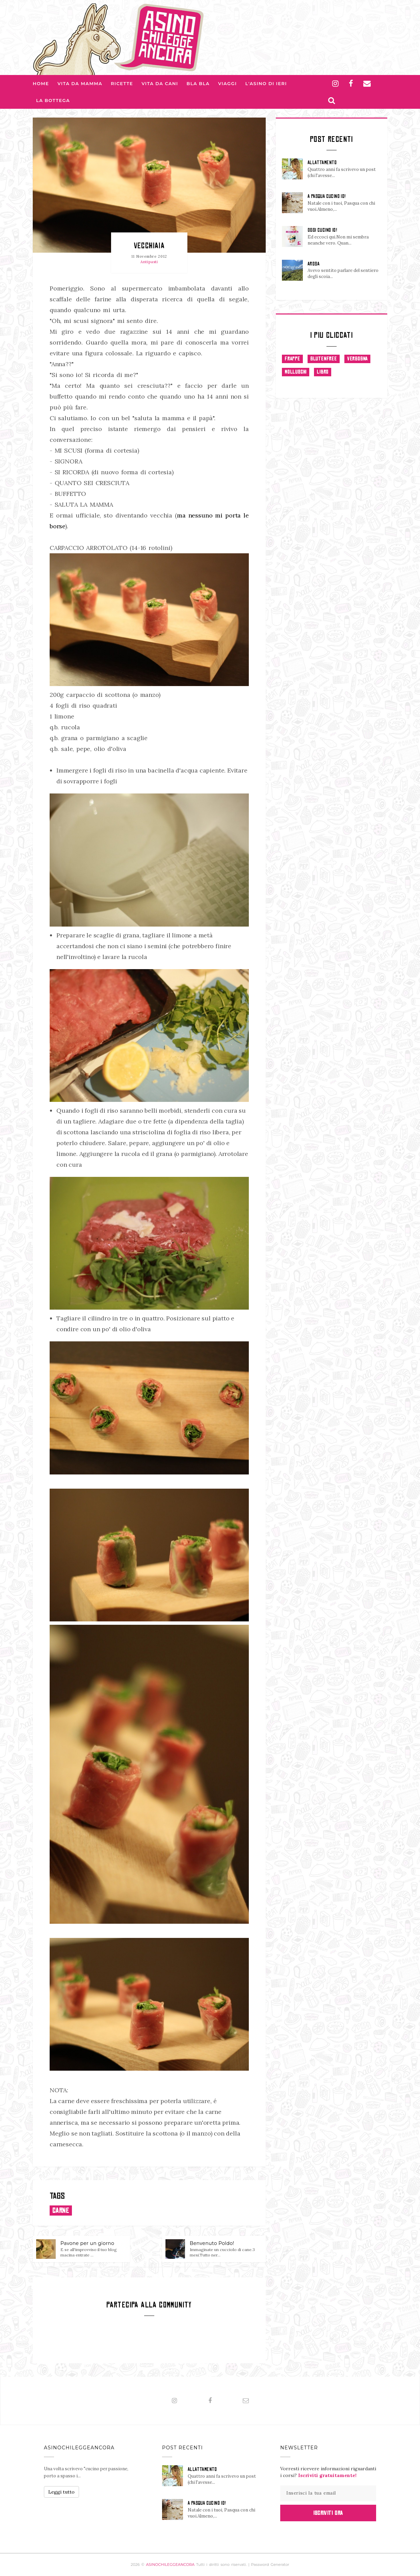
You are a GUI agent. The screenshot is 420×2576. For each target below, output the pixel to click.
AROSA (313, 264)
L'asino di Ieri (266, 83)
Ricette (122, 83)
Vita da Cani (159, 83)
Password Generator (270, 2564)
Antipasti (149, 261)
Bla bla (198, 83)
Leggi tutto (61, 2492)
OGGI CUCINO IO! (322, 230)
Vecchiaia (149, 245)
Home (41, 83)
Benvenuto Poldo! (212, 2243)
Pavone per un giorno (87, 2243)
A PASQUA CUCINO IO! (327, 196)
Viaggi (227, 83)
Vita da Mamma (79, 83)
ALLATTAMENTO (322, 162)
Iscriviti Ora (328, 2512)
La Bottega (53, 100)
